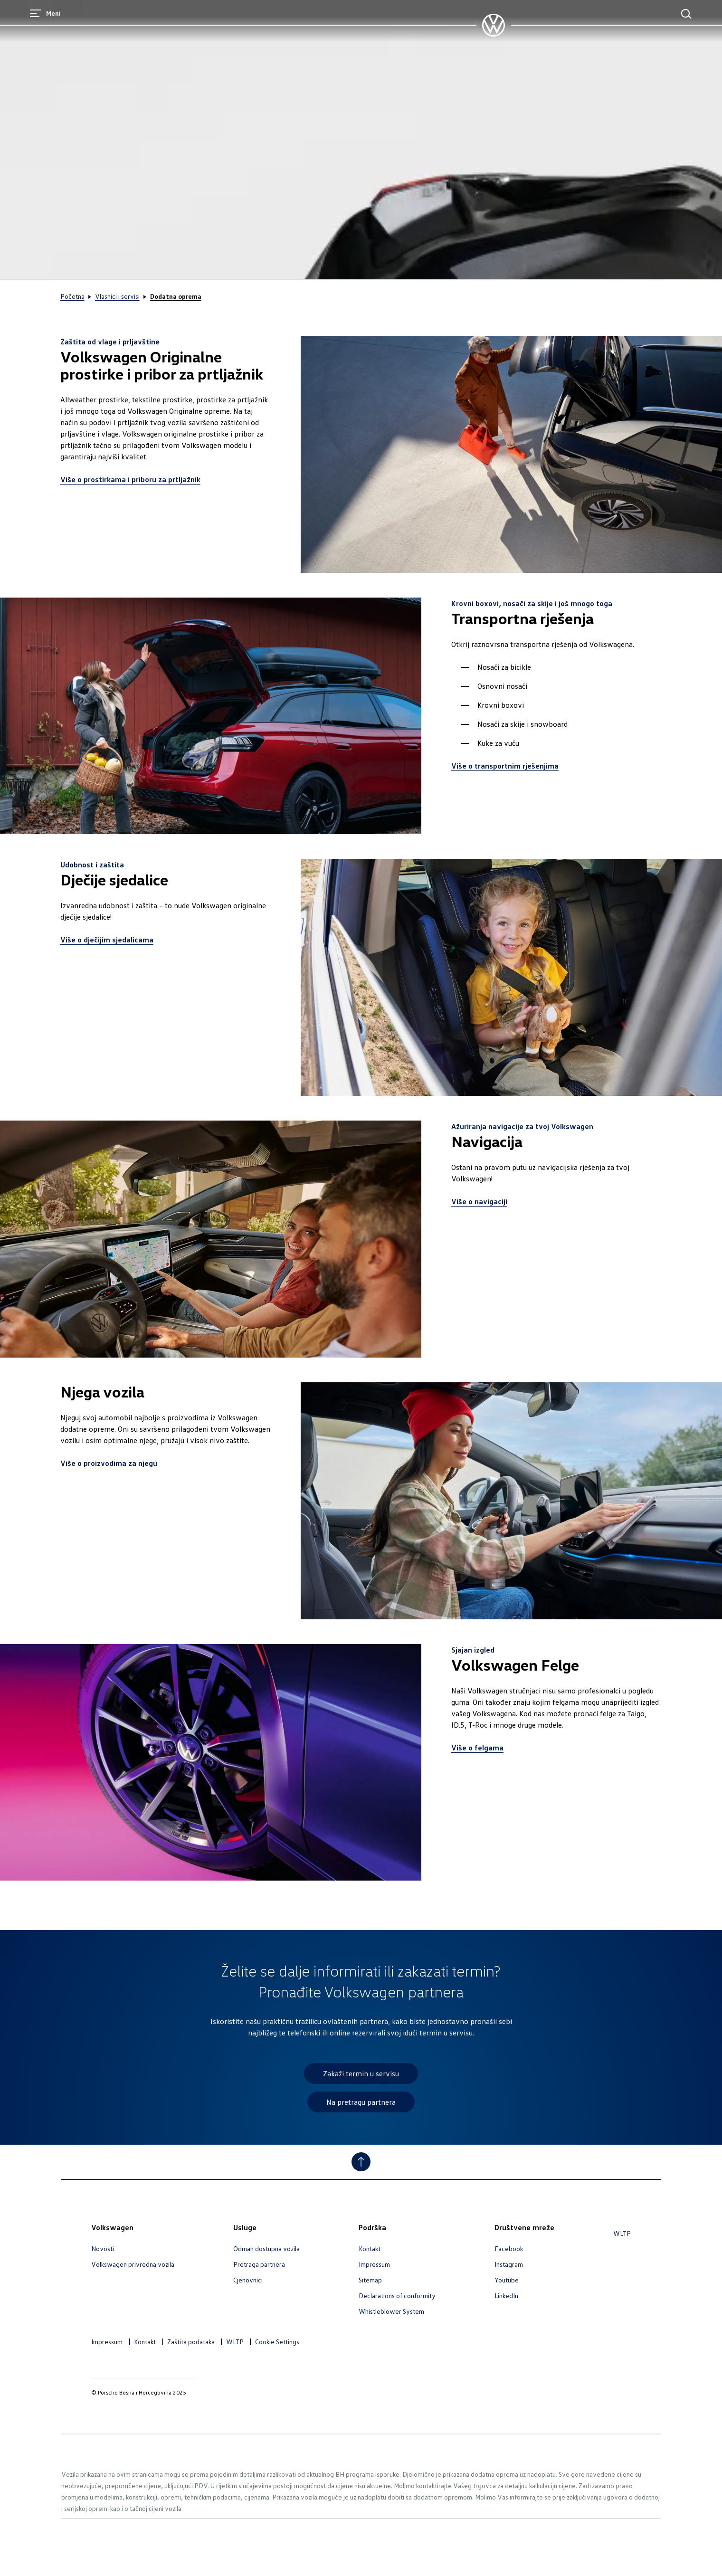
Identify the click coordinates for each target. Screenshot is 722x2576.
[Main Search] (686, 13)
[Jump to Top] (361, 2161)
